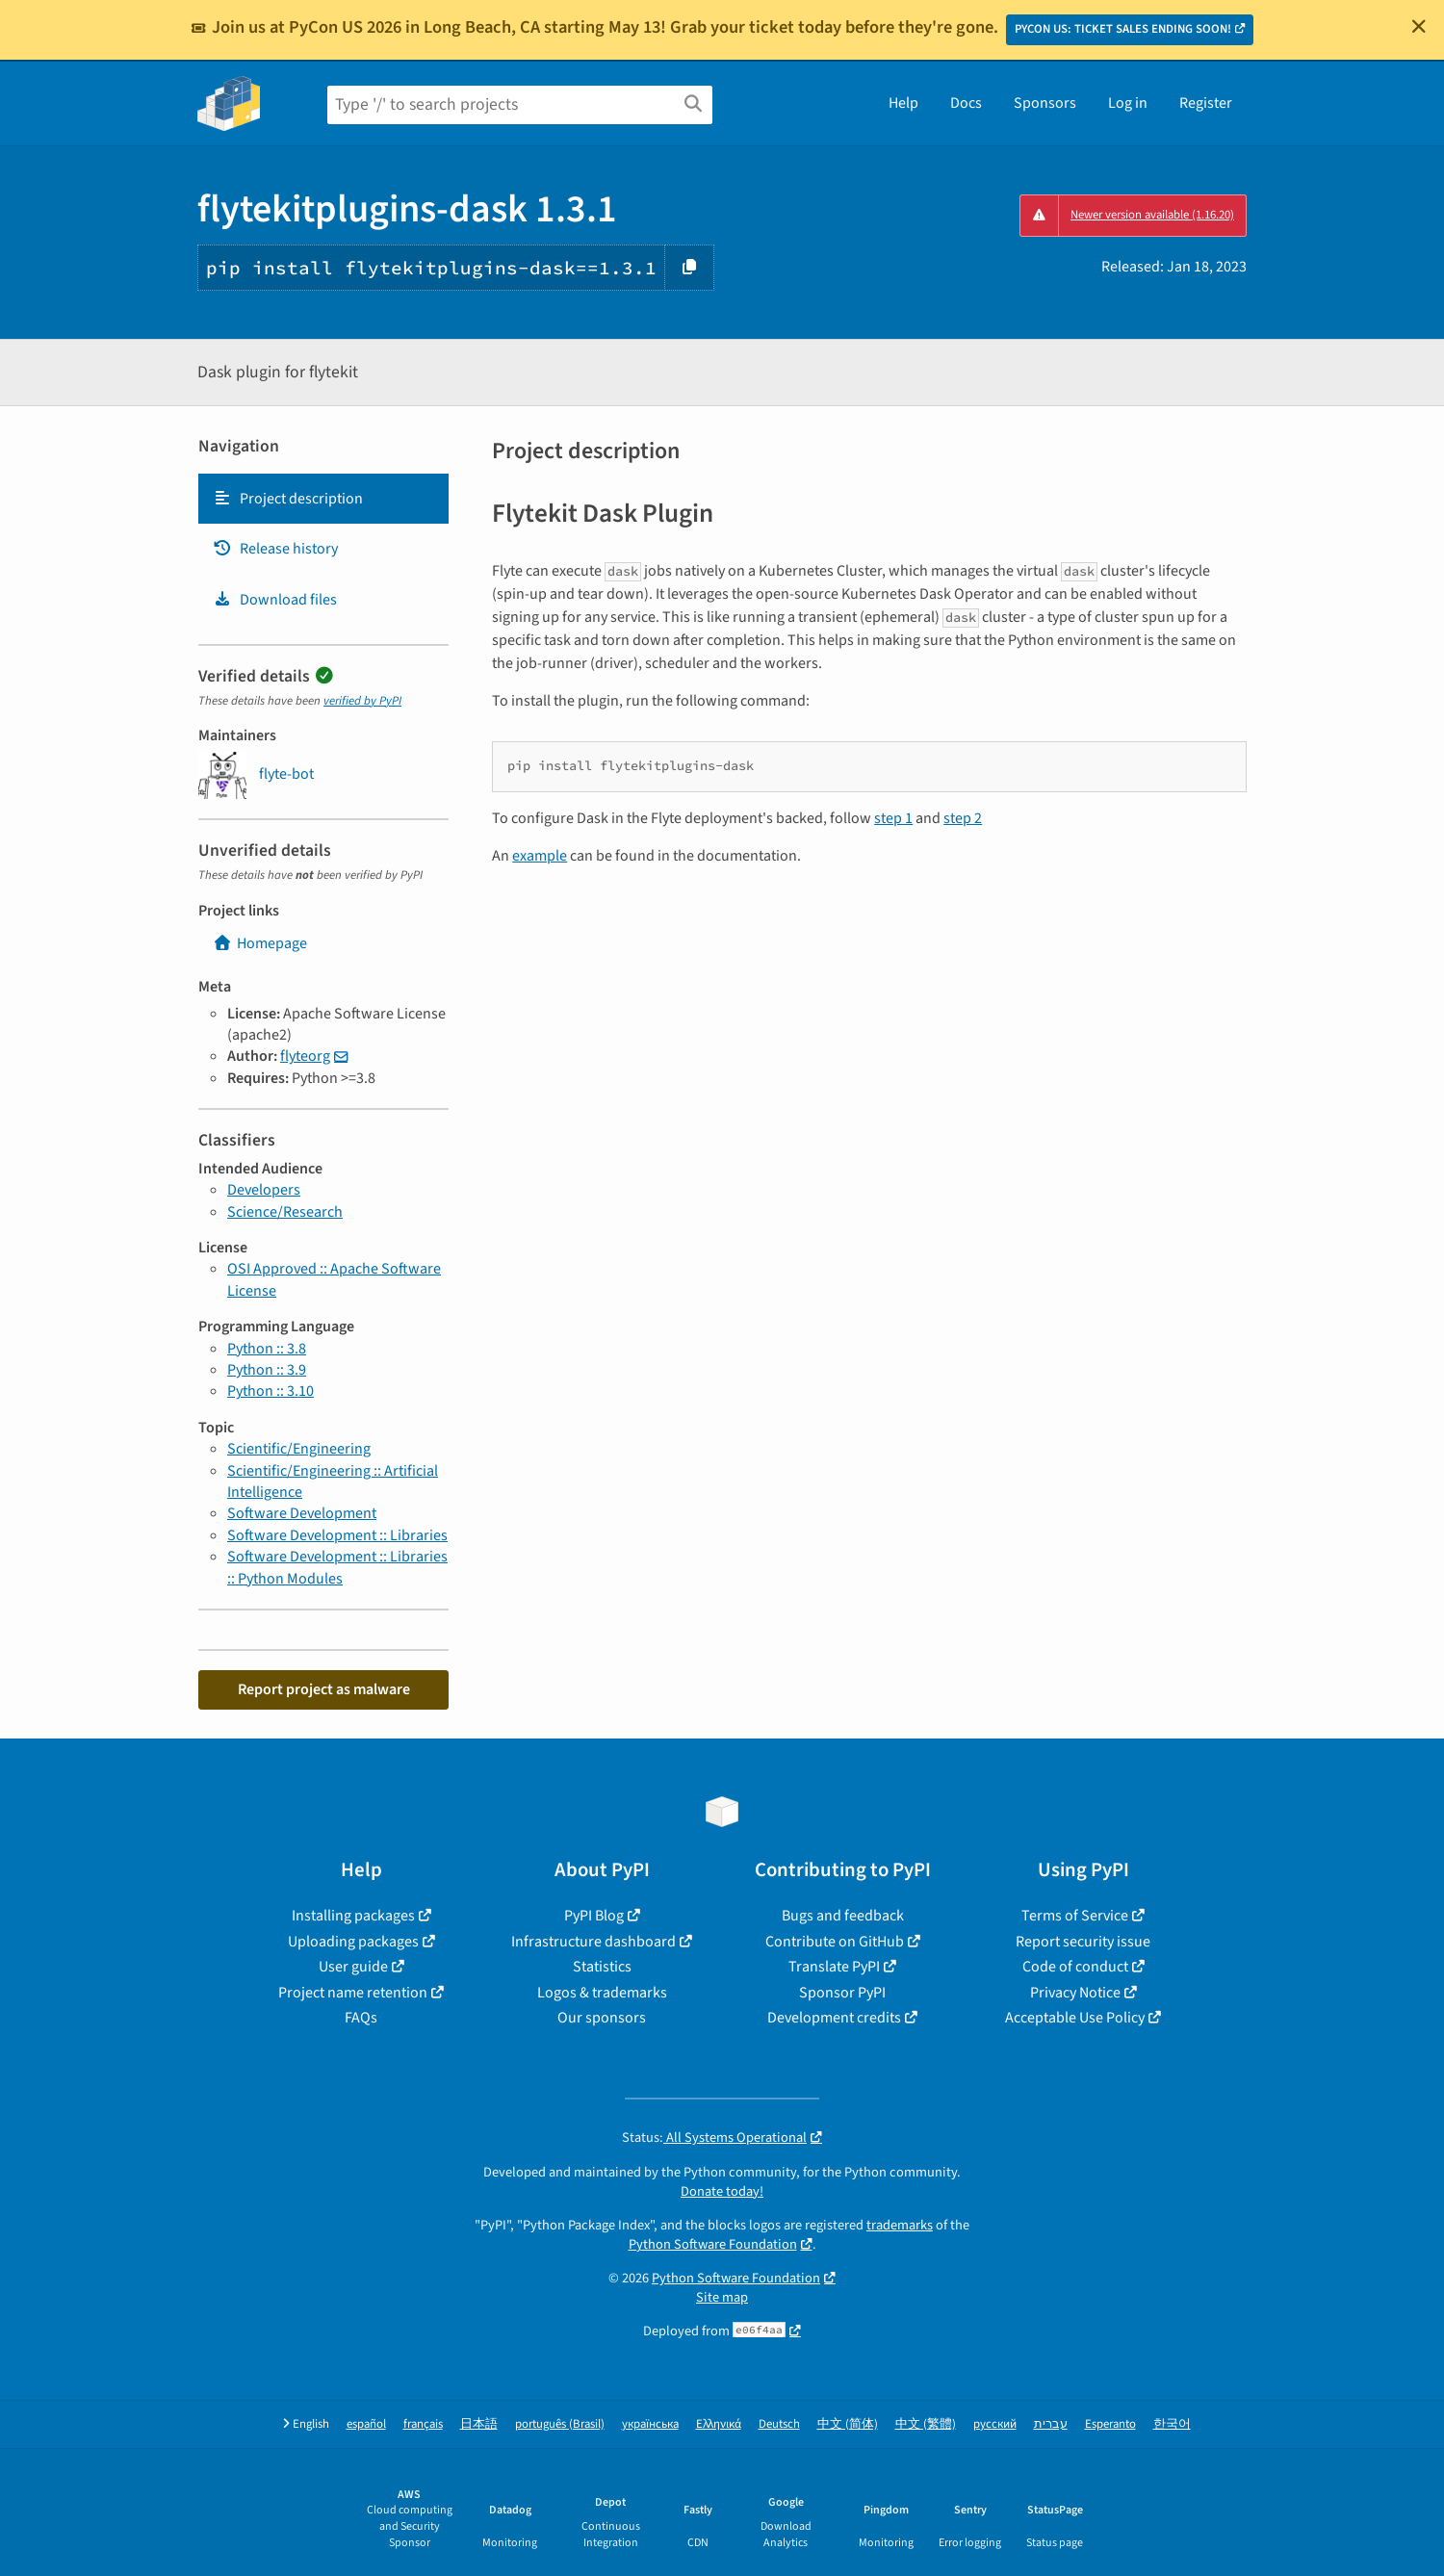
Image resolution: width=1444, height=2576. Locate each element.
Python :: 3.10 (270, 1391)
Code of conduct (1075, 1966)
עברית (1051, 2424)
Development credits (834, 2017)
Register (1205, 103)
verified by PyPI (362, 700)
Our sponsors (601, 2017)
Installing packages (353, 1915)
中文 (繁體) (925, 2424)
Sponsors (1045, 103)
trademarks (899, 2225)
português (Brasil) (560, 2424)
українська (650, 2424)
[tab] (323, 499)
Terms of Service (1074, 1915)
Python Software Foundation (713, 2244)
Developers (263, 1189)
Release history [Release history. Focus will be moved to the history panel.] (275, 548)
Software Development (301, 1513)
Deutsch (779, 2424)
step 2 (962, 818)
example (539, 855)
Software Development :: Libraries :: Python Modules (337, 1567)
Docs (966, 103)
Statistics (602, 1966)
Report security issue (1083, 1941)
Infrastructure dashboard (593, 1941)
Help (903, 103)
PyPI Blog (594, 1915)
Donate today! (722, 2191)
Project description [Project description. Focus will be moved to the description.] (288, 498)
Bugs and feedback (843, 1915)
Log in (1127, 103)
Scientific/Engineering (299, 1448)
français (423, 2424)
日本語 (479, 2424)
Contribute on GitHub (834, 1941)
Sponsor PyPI (842, 1992)
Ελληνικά (718, 2424)
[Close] (1419, 26)
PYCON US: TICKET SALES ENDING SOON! (1123, 29)
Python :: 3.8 (266, 1348)
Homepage (260, 943)
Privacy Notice (1075, 1992)
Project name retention (352, 1992)
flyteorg (305, 1056)
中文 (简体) (847, 2424)
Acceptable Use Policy (1075, 2017)
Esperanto (1110, 2424)
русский (995, 2424)
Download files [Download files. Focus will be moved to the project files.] (275, 599)
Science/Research (285, 1212)
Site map (722, 2297)
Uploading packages (353, 1941)
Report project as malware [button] (324, 1689)
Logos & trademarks (602, 1992)
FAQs (361, 2017)
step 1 (893, 818)
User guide (353, 1966)
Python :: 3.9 (266, 1369)
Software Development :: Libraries (337, 1535)
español (366, 2424)
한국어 (1172, 2424)
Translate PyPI (834, 1966)
